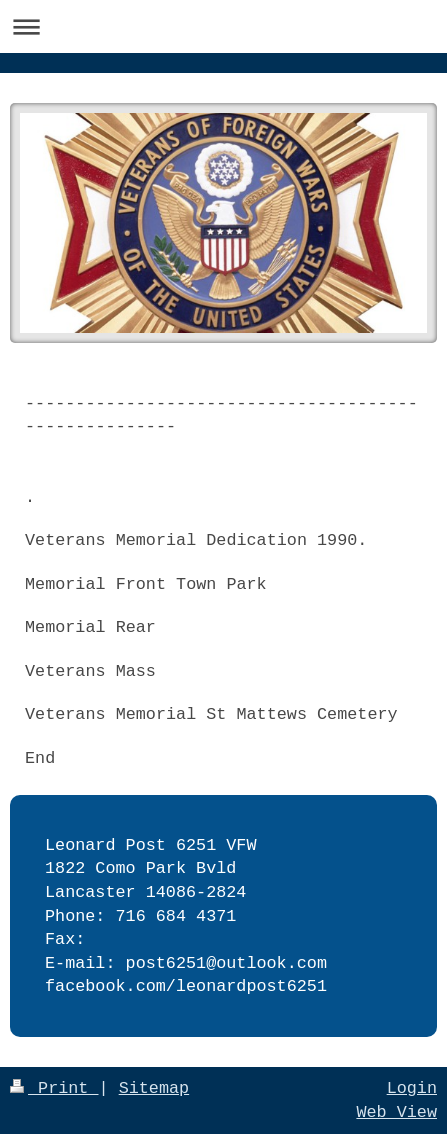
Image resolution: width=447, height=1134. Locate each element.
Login (412, 1088)
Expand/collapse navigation (223, 26)
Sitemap (154, 1088)
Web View (396, 1112)
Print (54, 1088)
